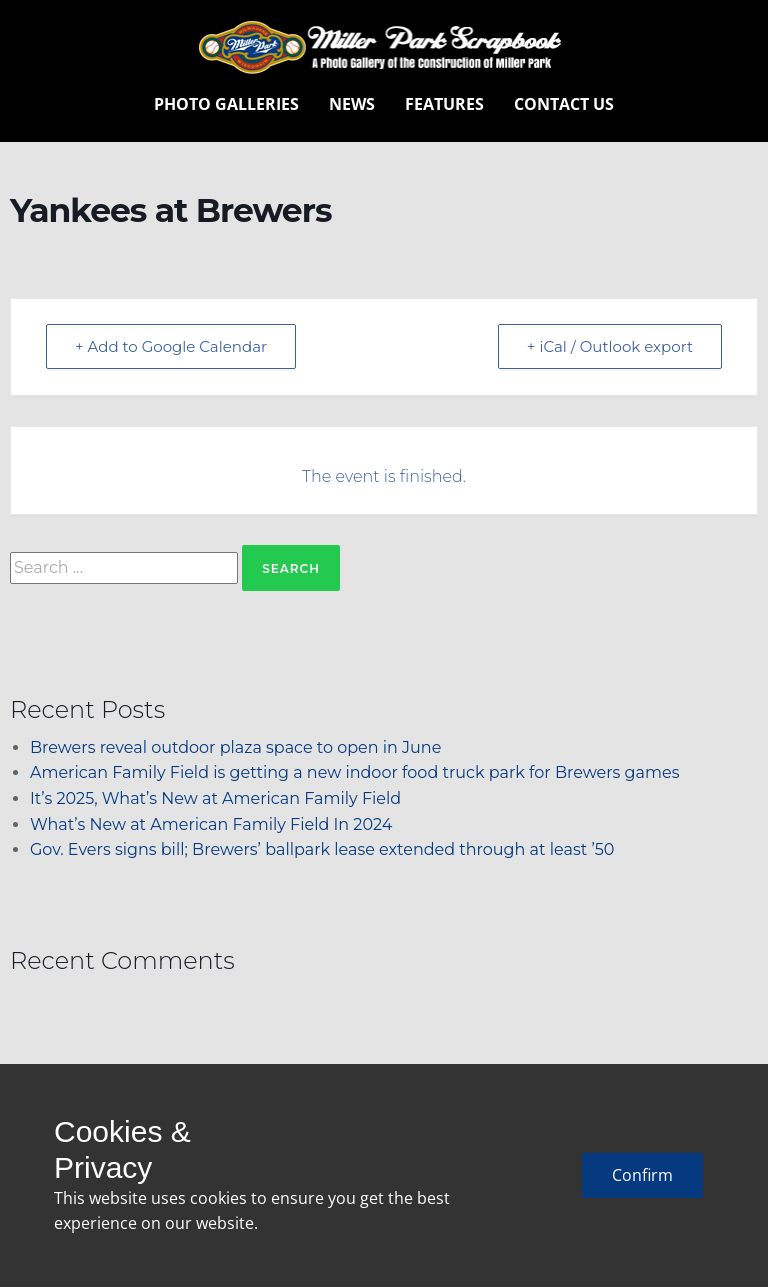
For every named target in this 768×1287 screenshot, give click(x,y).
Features (444, 104)
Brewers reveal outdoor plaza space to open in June (235, 747)
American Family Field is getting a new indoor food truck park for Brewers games (354, 772)
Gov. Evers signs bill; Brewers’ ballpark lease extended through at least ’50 (322, 849)
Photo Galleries (226, 104)
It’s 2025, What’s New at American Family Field (215, 798)
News (352, 104)
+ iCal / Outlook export (610, 346)
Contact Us (564, 104)
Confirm (642, 1175)
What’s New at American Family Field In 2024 (211, 824)
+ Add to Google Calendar (171, 346)
